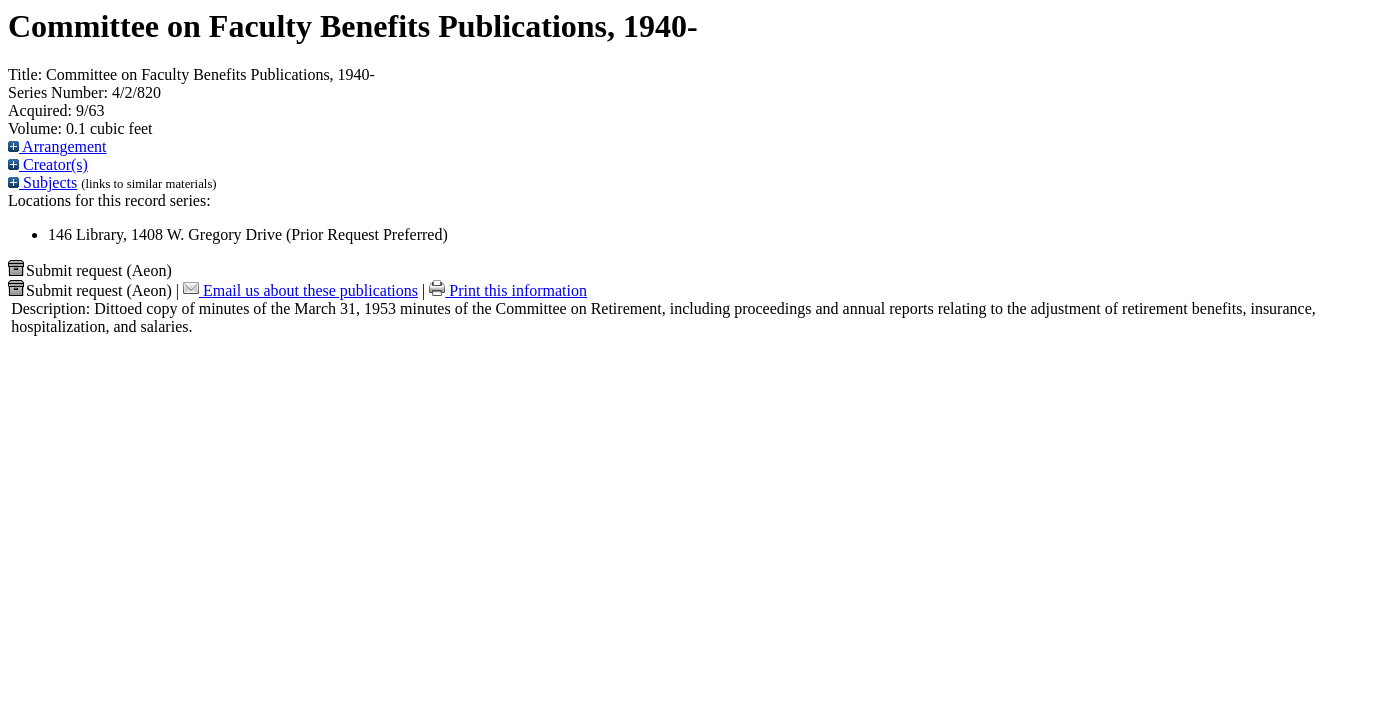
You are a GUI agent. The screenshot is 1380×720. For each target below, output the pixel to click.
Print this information (508, 290)
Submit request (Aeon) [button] (90, 270)
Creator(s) (48, 164)
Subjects (42, 182)
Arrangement (57, 146)
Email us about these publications (300, 290)
